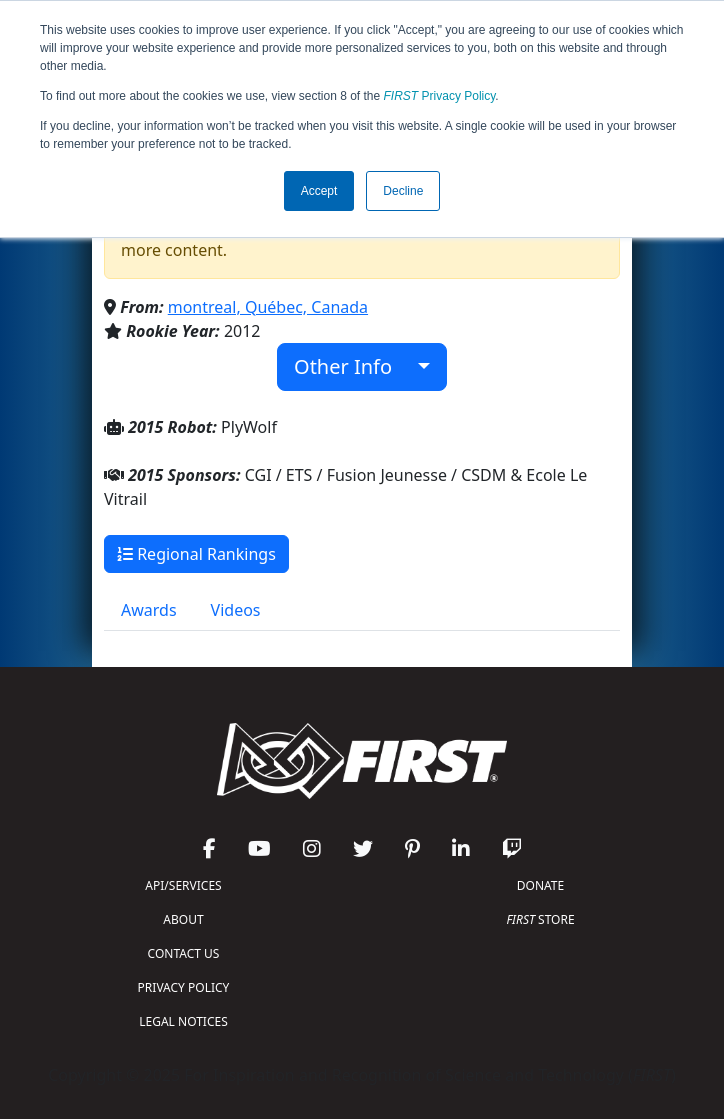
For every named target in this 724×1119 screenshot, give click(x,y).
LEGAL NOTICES (183, 1021)
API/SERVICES (183, 885)
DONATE (540, 885)
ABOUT (183, 919)
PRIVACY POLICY (184, 987)
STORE (540, 919)
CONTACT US (184, 953)
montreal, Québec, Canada (268, 307)
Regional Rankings (196, 554)
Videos (236, 610)
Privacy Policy (440, 96)
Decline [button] (403, 191)
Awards (149, 610)
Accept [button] (319, 191)
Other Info (353, 366)
